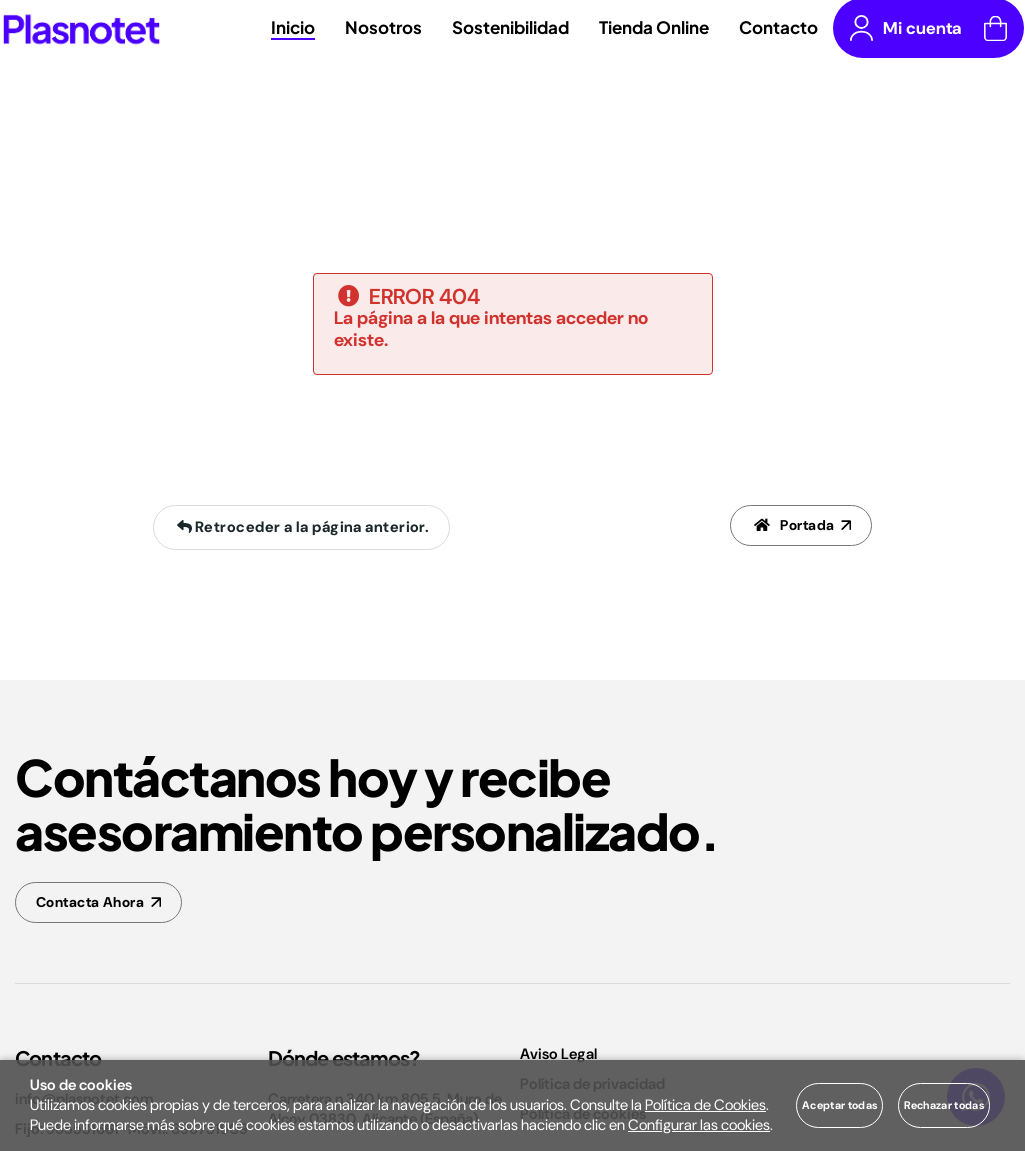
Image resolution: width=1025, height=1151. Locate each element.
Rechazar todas (944, 1105)
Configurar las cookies (699, 1125)
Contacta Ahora (94, 904)
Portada (791, 527)
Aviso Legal (558, 1058)
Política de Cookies (705, 1105)
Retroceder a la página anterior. (300, 527)
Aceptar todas (839, 1105)
